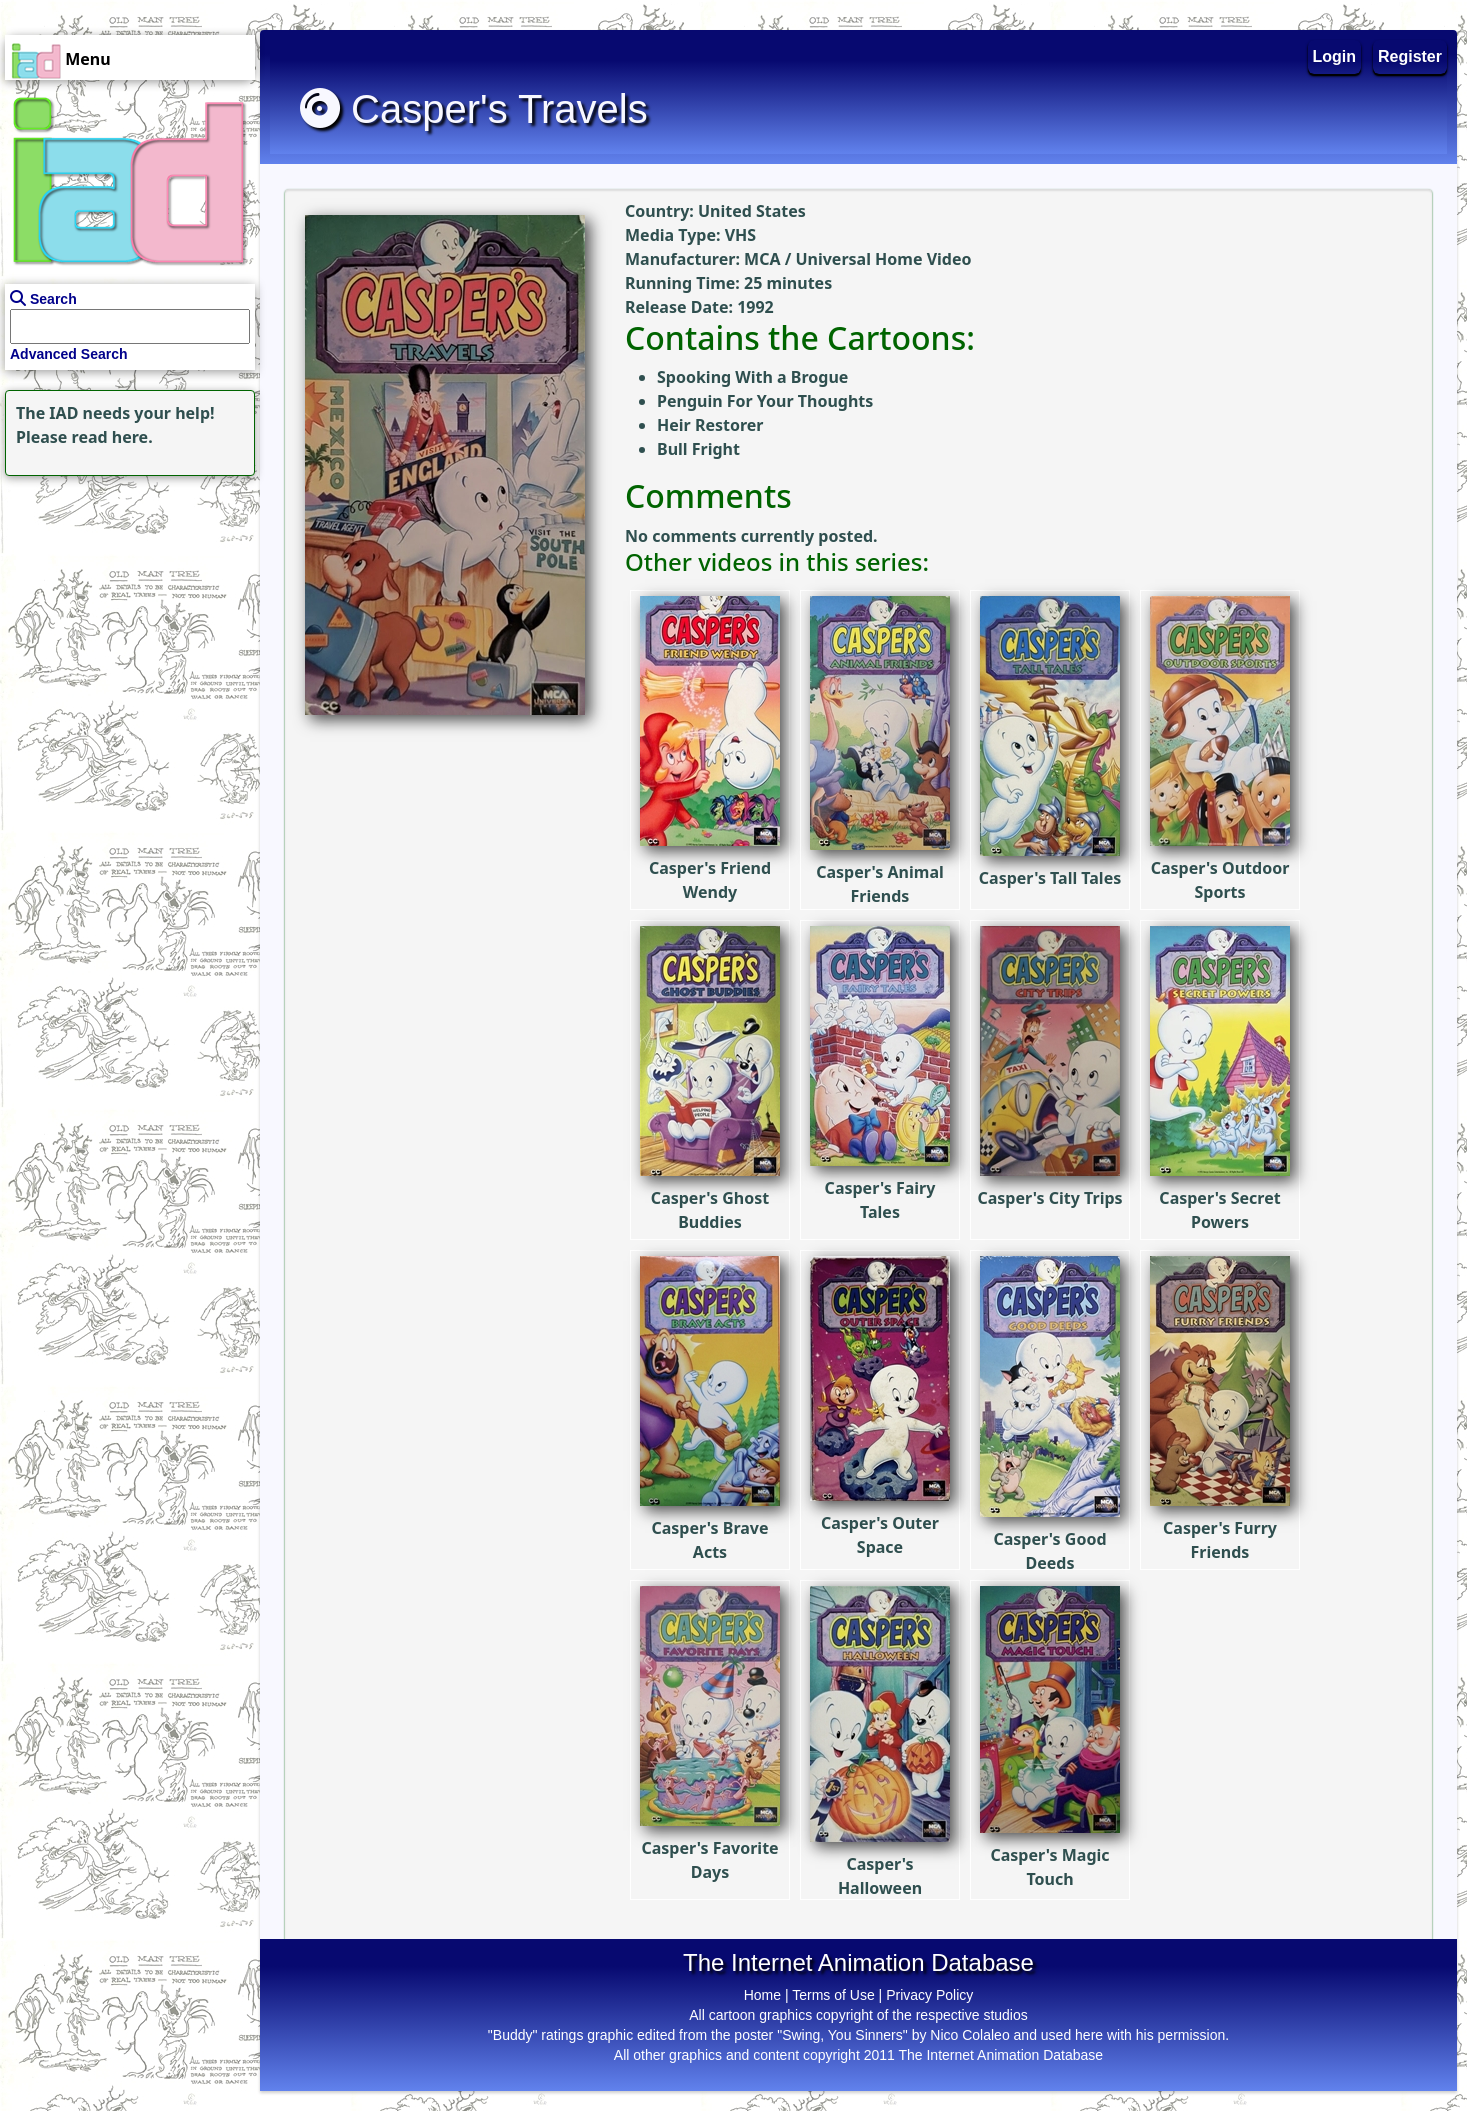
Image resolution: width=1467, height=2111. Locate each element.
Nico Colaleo (969, 2035)
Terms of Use (833, 1995)
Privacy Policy (929, 1995)
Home (762, 1995)
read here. (112, 437)
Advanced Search (69, 354)
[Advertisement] (125, 606)
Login (1335, 56)
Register (1410, 56)
